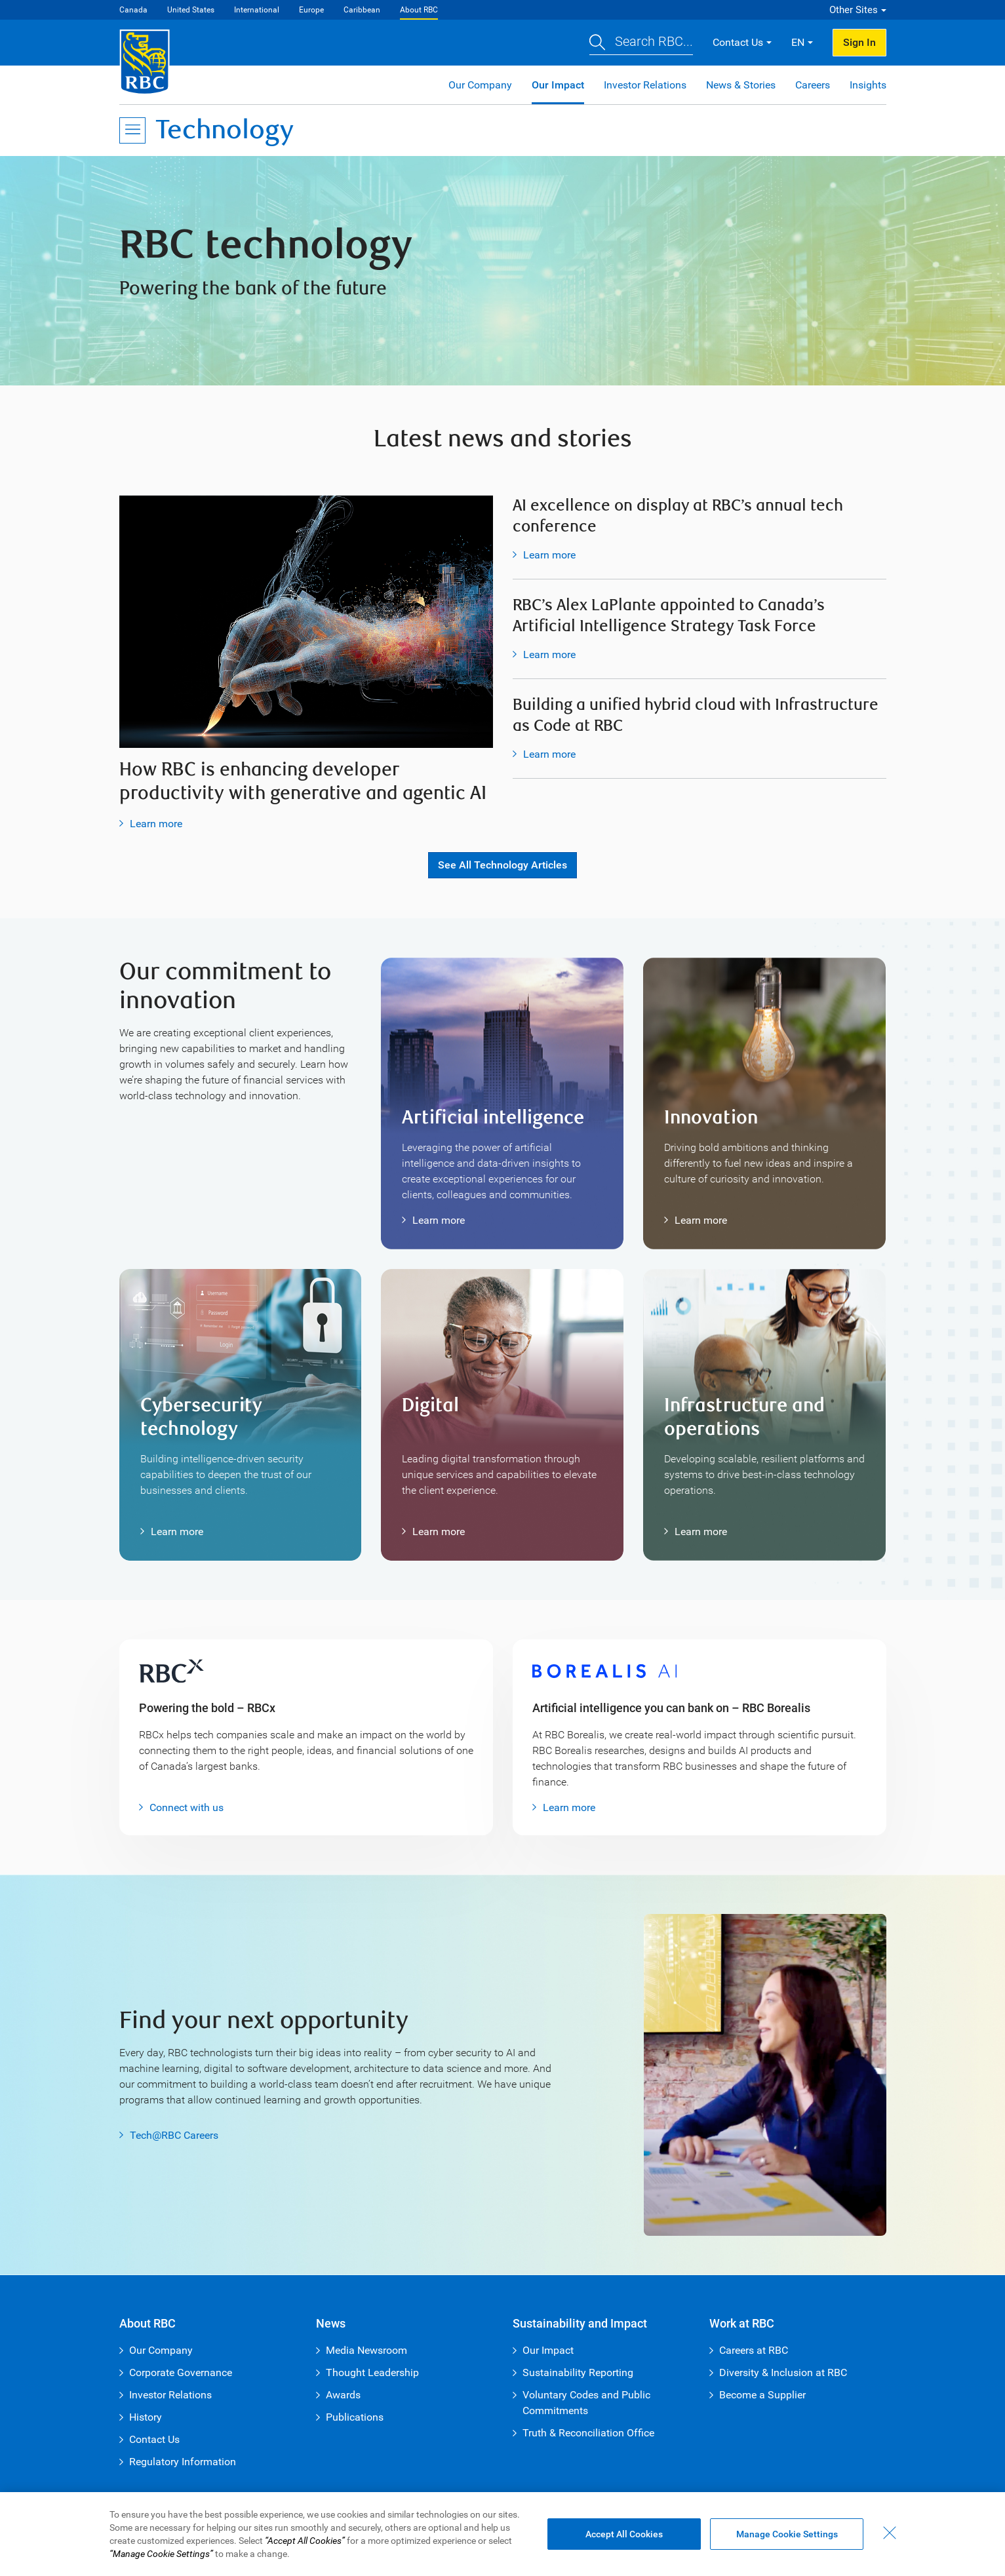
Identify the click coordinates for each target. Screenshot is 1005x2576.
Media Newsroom (366, 2350)
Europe (311, 9)
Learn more (156, 823)
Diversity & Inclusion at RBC (783, 2372)
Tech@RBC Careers (174, 2135)
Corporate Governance (180, 2372)
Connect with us (186, 1807)
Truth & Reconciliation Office (588, 2433)
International (256, 9)
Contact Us (154, 2439)
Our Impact (558, 85)
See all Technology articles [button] (502, 865)
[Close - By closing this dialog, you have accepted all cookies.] (889, 2532)
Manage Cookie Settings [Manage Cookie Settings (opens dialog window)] (787, 2534)
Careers (812, 85)
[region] (502, 2534)
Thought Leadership (372, 2372)
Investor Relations (645, 85)
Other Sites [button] (853, 10)
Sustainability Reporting (577, 2372)
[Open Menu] (132, 130)
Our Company (480, 85)
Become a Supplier (762, 2395)
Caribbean (362, 9)
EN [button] (797, 42)
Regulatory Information (182, 2461)
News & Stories (741, 85)
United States (190, 9)
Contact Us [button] (738, 42)
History (145, 2417)
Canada (133, 9)
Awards (343, 2395)
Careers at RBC (753, 2350)
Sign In (859, 42)
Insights (868, 85)
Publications (355, 2417)
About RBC (419, 9)
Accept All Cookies (624, 2534)
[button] (641, 42)
